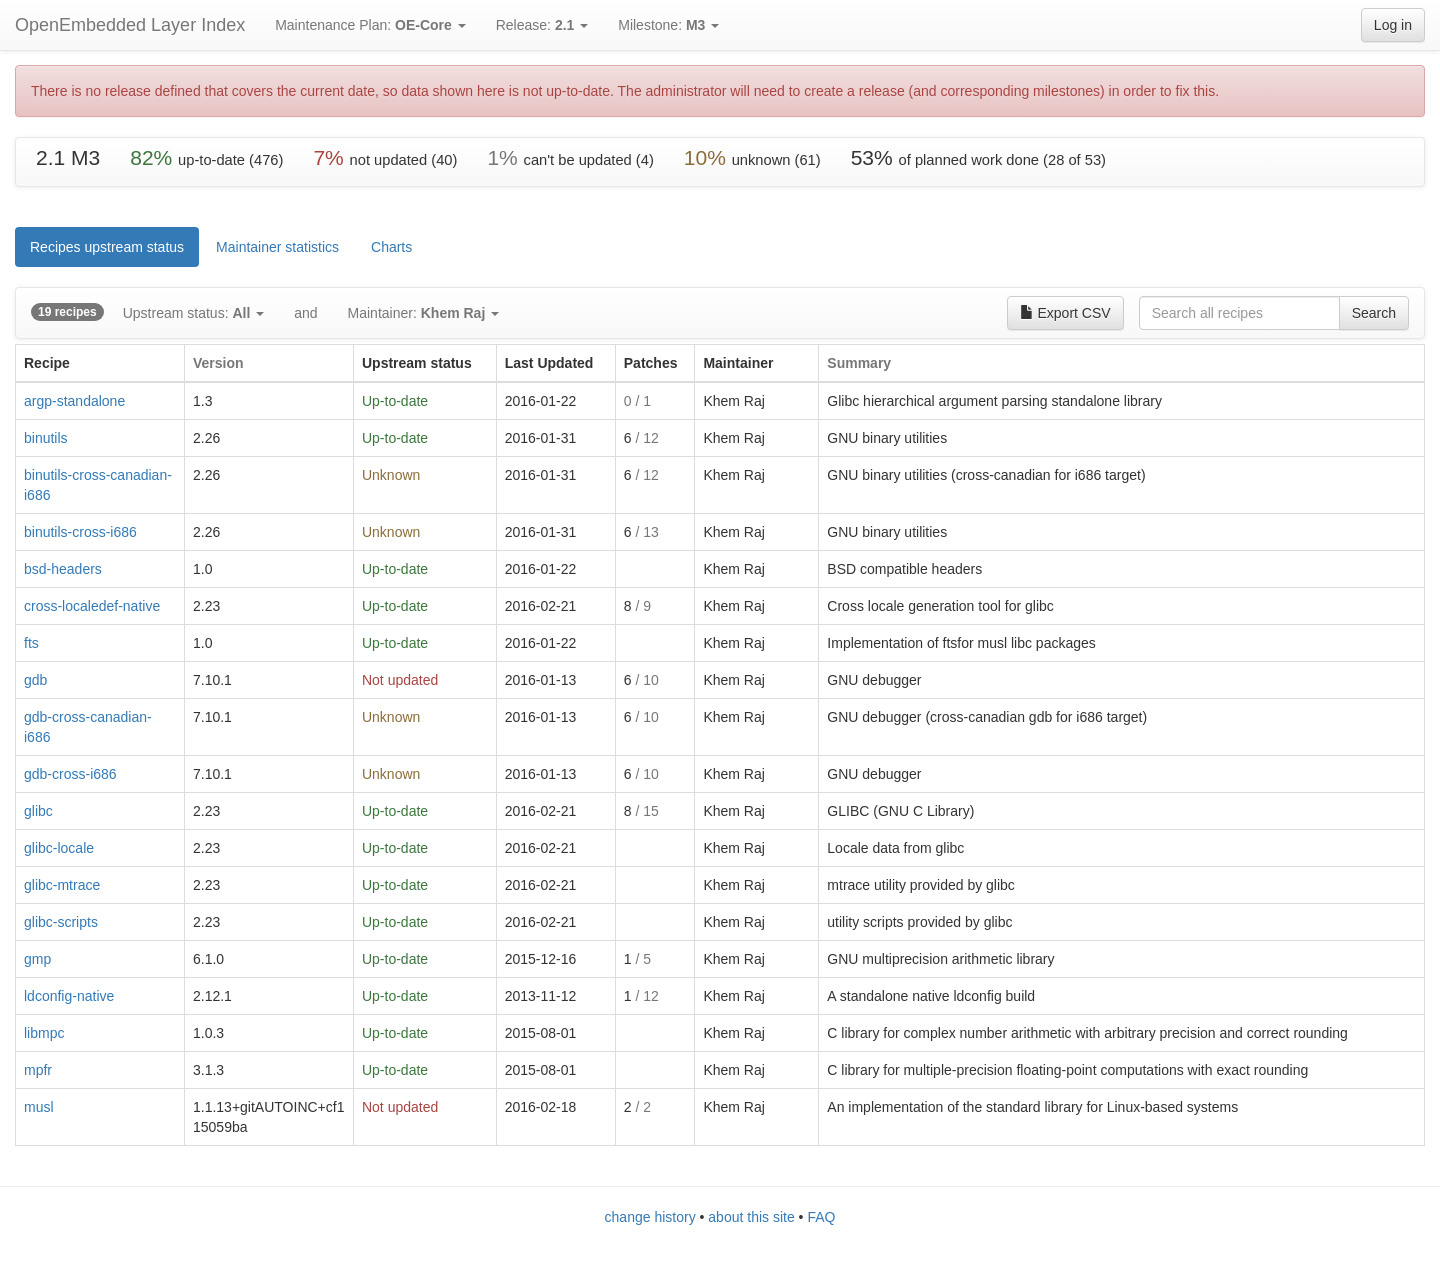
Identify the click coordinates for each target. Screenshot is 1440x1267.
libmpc (44, 1033)
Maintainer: (424, 313)
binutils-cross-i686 (80, 532)
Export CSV (1065, 313)
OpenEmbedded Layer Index (130, 25)
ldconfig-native (69, 996)
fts (31, 643)
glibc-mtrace (62, 885)
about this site (751, 1217)
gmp (37, 959)
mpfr (38, 1070)
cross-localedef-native (92, 606)
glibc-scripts (61, 922)
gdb (35, 680)
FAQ (821, 1217)
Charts (391, 247)
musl (39, 1107)
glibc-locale (59, 848)
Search (1374, 313)
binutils (46, 438)
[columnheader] (100, 364)
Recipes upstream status (107, 247)
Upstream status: (193, 313)
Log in (1393, 25)
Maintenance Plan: (370, 25)
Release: (542, 25)
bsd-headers (63, 569)
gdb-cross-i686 (70, 774)
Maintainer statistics (277, 247)
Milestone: (668, 25)
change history (650, 1217)
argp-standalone (74, 401)
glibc (38, 811)
